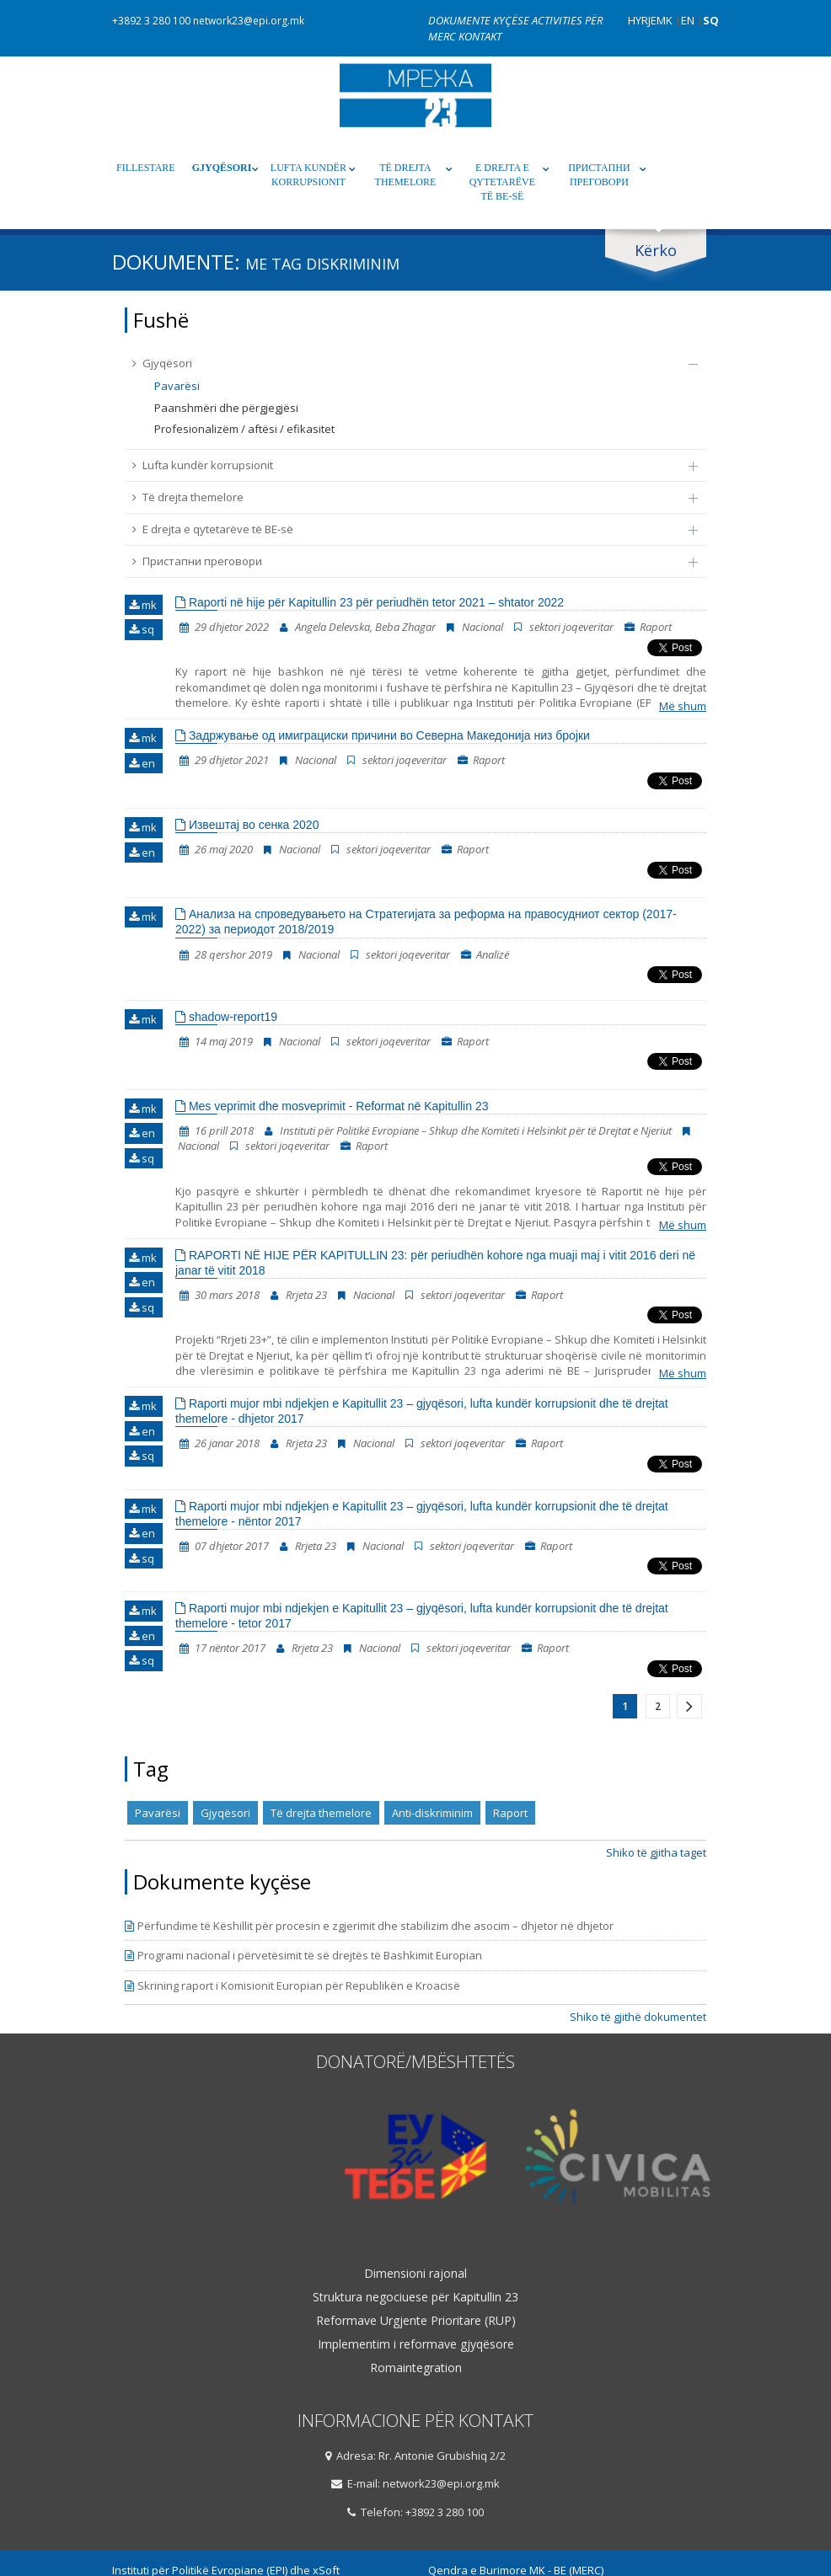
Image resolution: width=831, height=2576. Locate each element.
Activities (558, 20)
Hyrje (642, 20)
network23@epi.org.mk (248, 20)
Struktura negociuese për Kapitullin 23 (415, 2297)
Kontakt (479, 36)
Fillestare (145, 168)
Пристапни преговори (599, 175)
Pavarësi (177, 385)
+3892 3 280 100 (151, 20)
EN (687, 20)
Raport (510, 1812)
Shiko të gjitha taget (656, 1852)
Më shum (682, 705)
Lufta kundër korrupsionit (308, 175)
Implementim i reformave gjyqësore (416, 2344)
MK (665, 20)
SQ (711, 20)
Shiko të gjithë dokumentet (638, 2016)
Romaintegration (416, 2368)
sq (141, 629)
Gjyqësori (222, 168)
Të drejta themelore (406, 175)
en (142, 763)
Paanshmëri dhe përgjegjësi (226, 407)
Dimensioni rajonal (415, 2273)
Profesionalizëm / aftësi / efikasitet (244, 428)
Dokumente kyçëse (480, 20)
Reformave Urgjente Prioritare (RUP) (416, 2320)
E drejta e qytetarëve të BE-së (502, 182)
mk (143, 604)
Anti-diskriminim (432, 1812)
